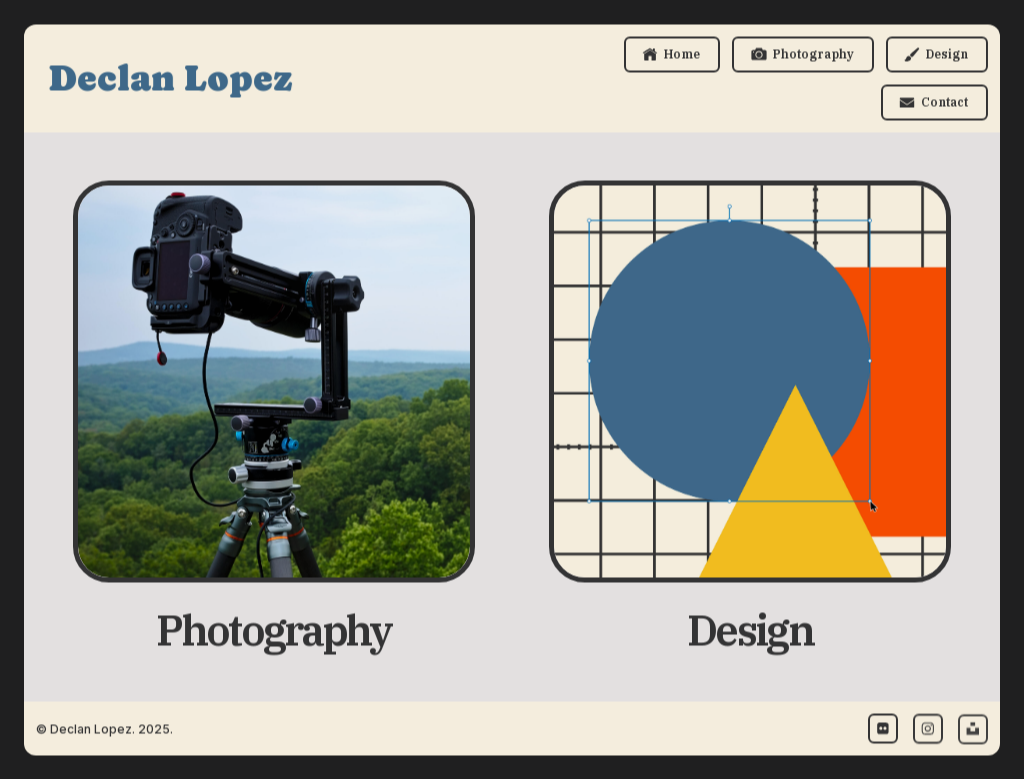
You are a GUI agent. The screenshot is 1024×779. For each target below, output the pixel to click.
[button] (671, 55)
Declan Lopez (170, 78)
